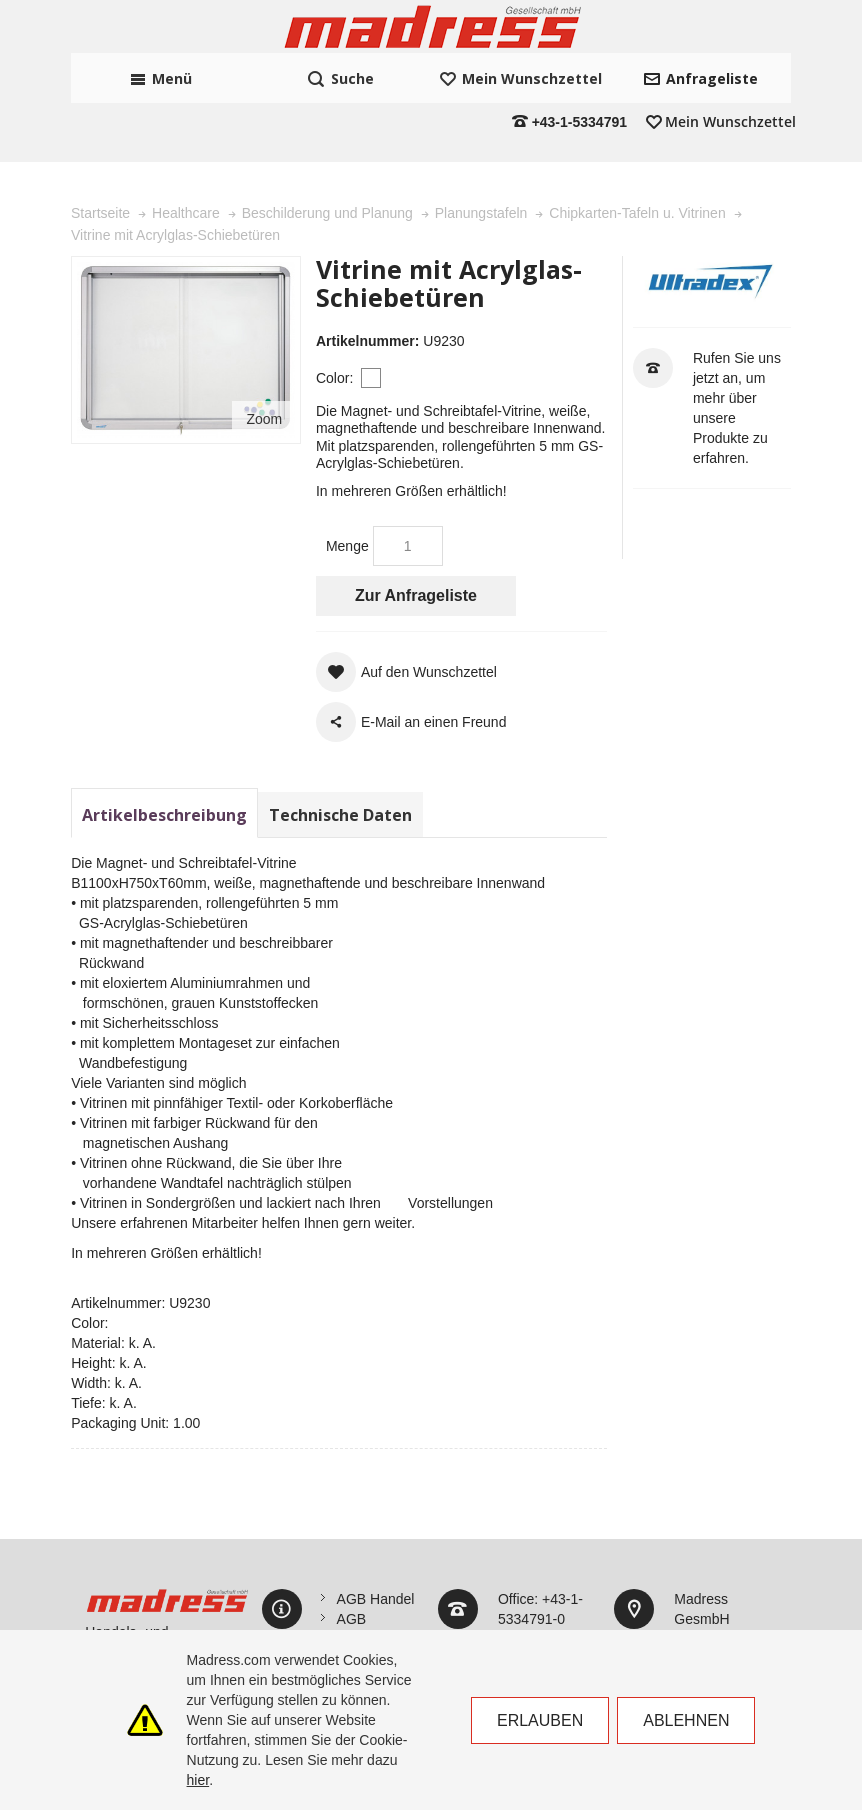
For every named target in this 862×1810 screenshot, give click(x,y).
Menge (347, 479)
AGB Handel (376, 1532)
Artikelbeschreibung (164, 748)
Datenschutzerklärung (405, 1592)
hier (198, 1780)
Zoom (264, 352)
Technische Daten (340, 748)
